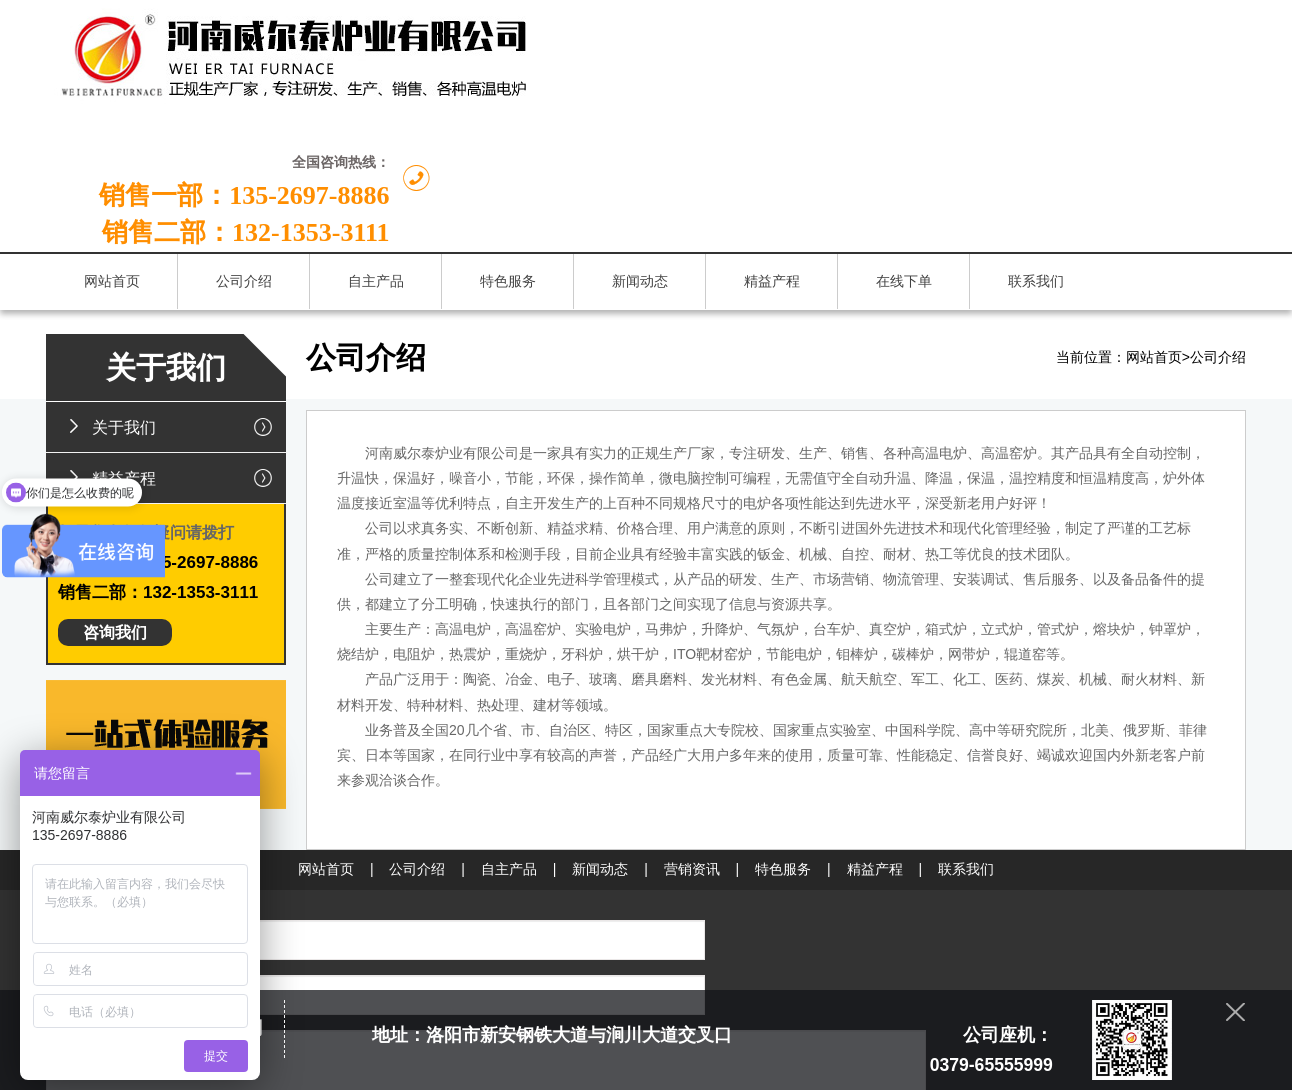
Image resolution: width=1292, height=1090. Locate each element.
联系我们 (966, 744)
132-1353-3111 (770, 918)
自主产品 (509, 744)
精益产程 (172, 352)
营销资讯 (692, 744)
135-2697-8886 (771, 887)
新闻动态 (600, 744)
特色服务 (783, 744)
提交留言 (481, 960)
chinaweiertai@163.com (768, 949)
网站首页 (1154, 232)
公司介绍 (1218, 232)
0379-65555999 (772, 856)
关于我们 (172, 301)
